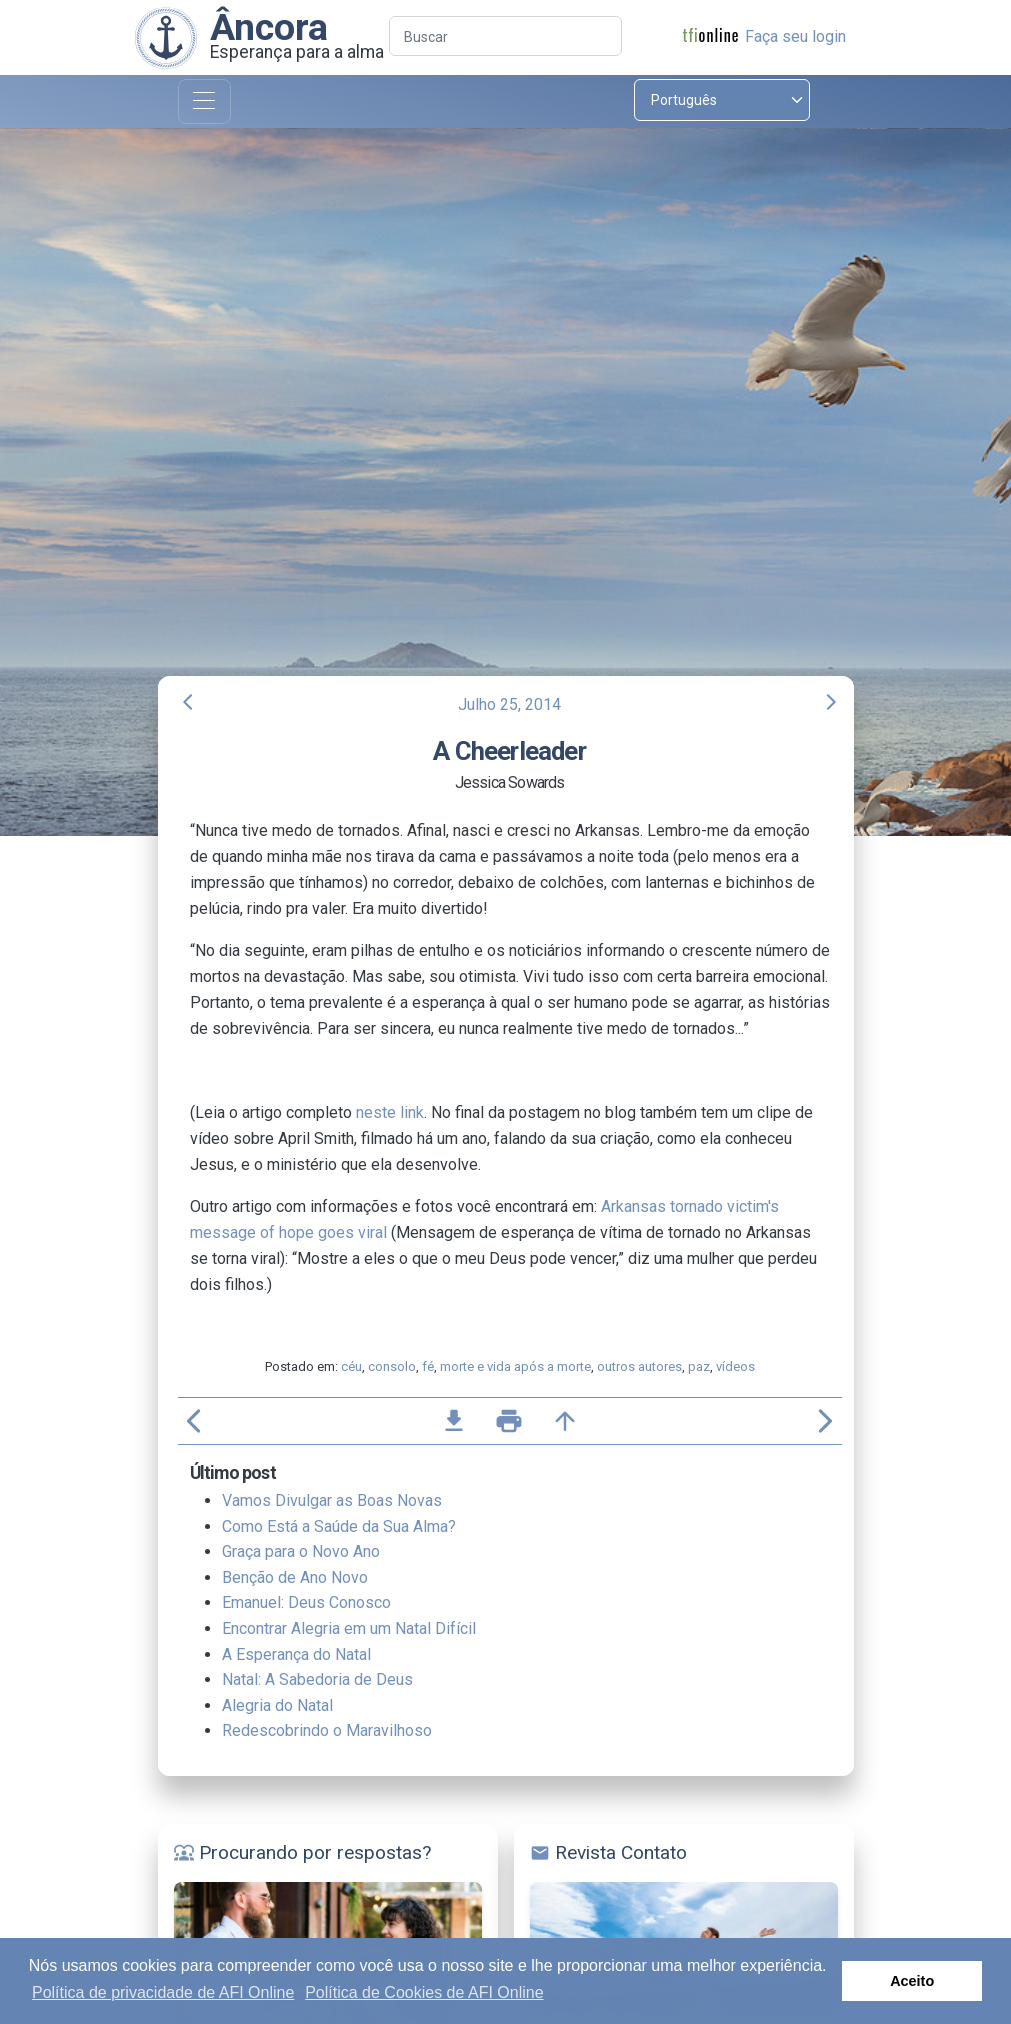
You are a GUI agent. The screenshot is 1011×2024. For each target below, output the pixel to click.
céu (351, 1366)
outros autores (639, 1366)
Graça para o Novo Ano (301, 1551)
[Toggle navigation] (204, 101)
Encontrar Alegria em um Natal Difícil (349, 1628)
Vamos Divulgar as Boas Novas (332, 1500)
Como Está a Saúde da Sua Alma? (339, 1526)
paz (699, 1366)
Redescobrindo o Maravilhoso (327, 1730)
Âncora (269, 27)
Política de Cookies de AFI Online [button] (424, 1992)
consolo (392, 1366)
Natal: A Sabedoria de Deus (317, 1679)
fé (428, 1366)
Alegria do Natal (277, 1705)
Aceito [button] (912, 1981)
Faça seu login (795, 36)
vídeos (735, 1366)
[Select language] (722, 100)
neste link (390, 1112)
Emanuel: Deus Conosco (306, 1602)
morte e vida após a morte (515, 1366)
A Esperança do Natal (296, 1654)
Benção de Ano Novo (295, 1577)
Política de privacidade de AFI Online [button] (163, 1992)
